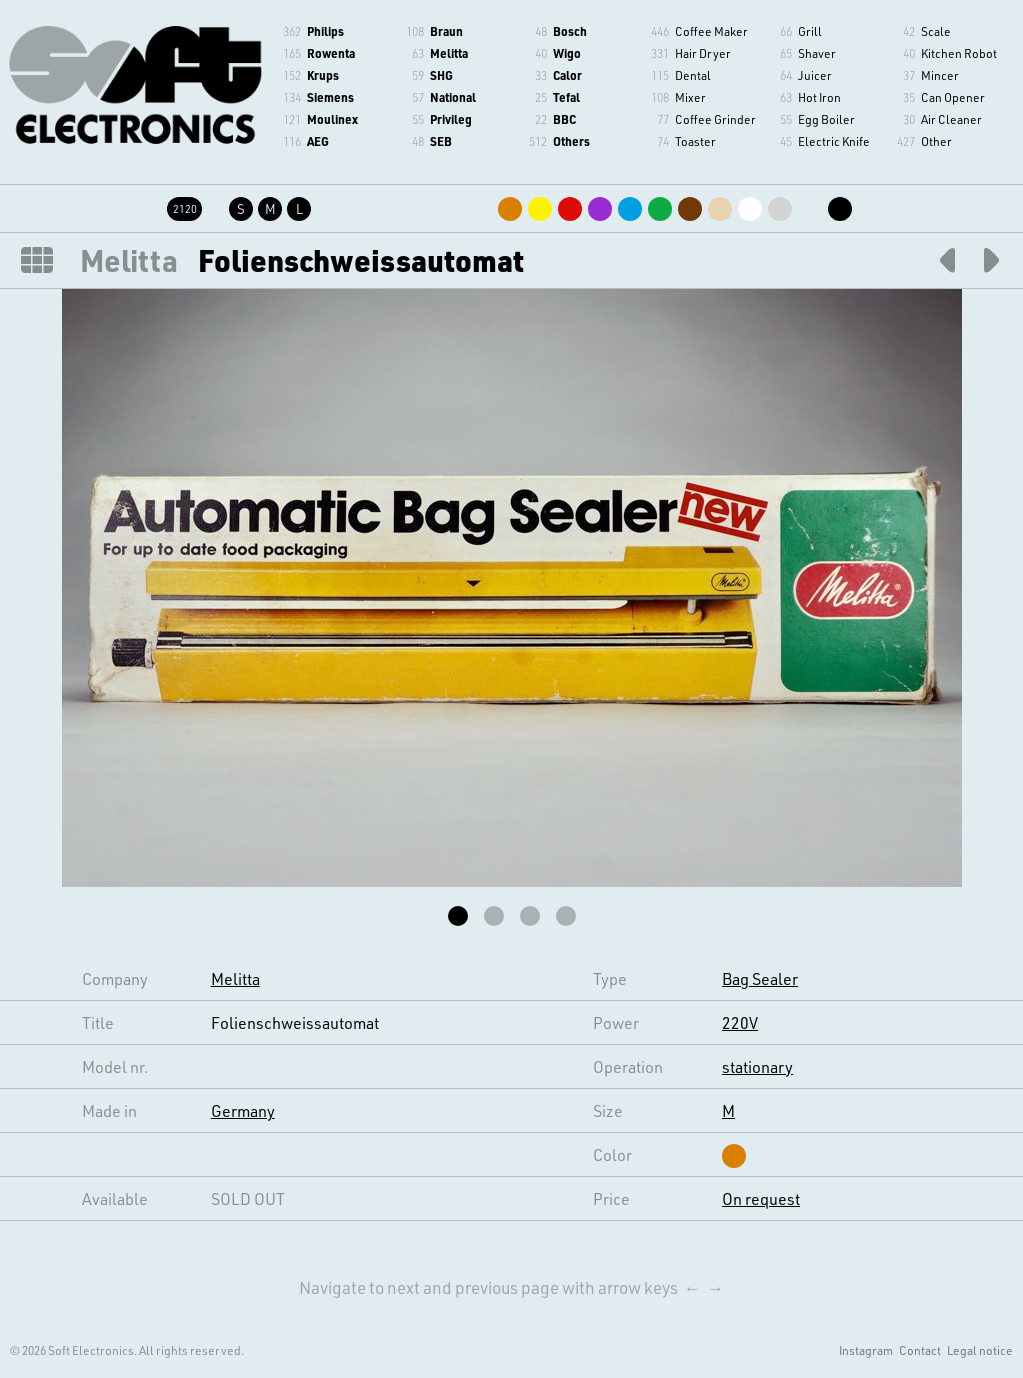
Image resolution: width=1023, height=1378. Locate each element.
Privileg (451, 119)
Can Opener (953, 97)
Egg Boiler (826, 119)
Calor (567, 75)
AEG (318, 141)
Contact (920, 1350)
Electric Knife (834, 141)
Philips (325, 31)
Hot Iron (819, 97)
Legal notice (980, 1350)
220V (740, 1022)
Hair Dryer (703, 53)
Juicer (815, 75)
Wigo (567, 53)
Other (936, 141)
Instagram (866, 1350)
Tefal (566, 97)
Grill (810, 31)
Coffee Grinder (715, 119)
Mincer (940, 75)
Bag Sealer (760, 978)
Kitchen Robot (959, 53)
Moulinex (332, 119)
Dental (693, 75)
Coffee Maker (711, 31)
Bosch (570, 31)
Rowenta (331, 53)
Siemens (330, 97)
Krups (323, 75)
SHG (441, 75)
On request (761, 1198)
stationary (757, 1066)
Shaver (817, 53)
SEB (441, 141)
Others (571, 141)
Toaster (695, 141)
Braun (446, 31)
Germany (243, 1110)
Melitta (449, 53)
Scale (936, 31)
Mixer (690, 97)
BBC (564, 119)
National (453, 97)
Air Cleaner (951, 119)
